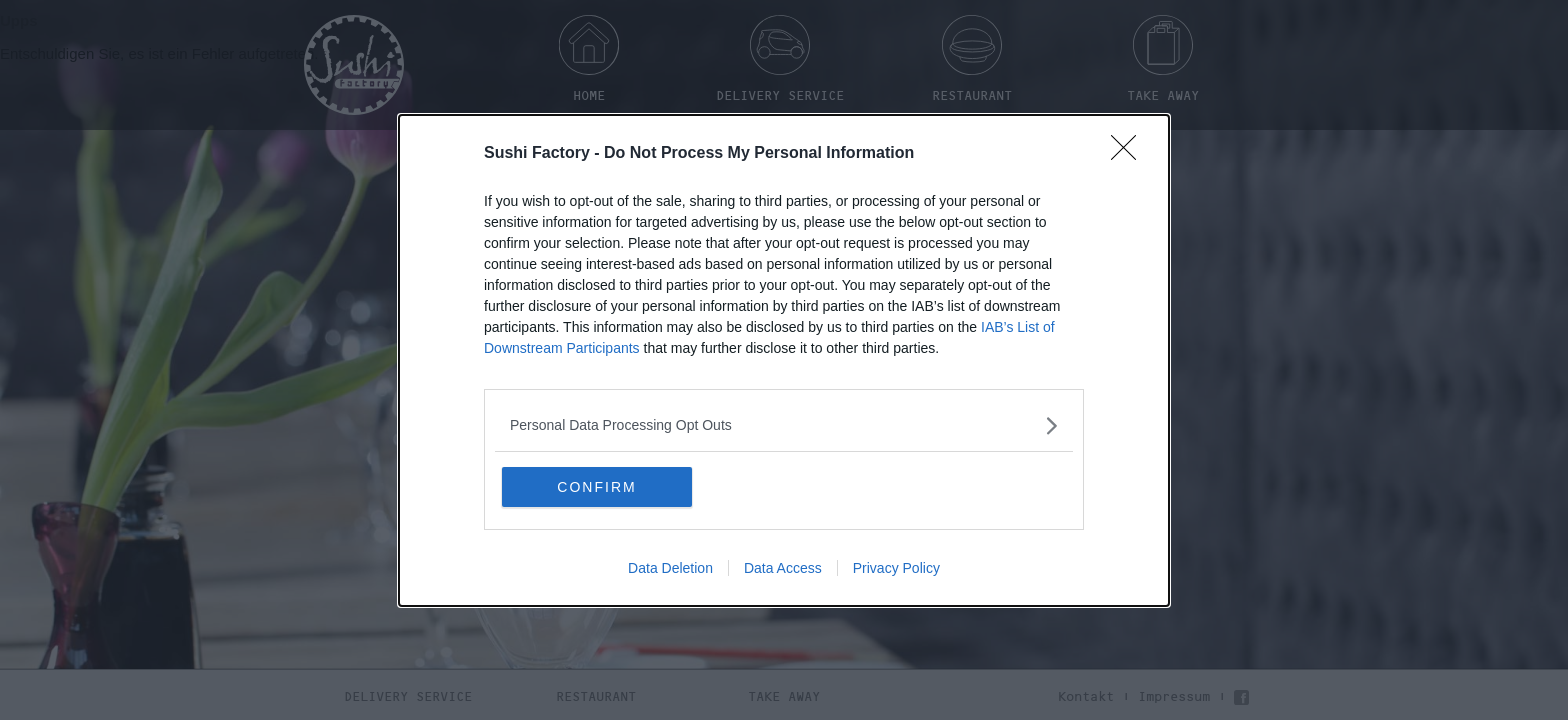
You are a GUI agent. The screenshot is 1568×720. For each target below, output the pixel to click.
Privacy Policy (896, 568)
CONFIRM (596, 487)
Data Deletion (670, 568)
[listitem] (784, 425)
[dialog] (784, 360)
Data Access (783, 568)
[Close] (1130, 154)
